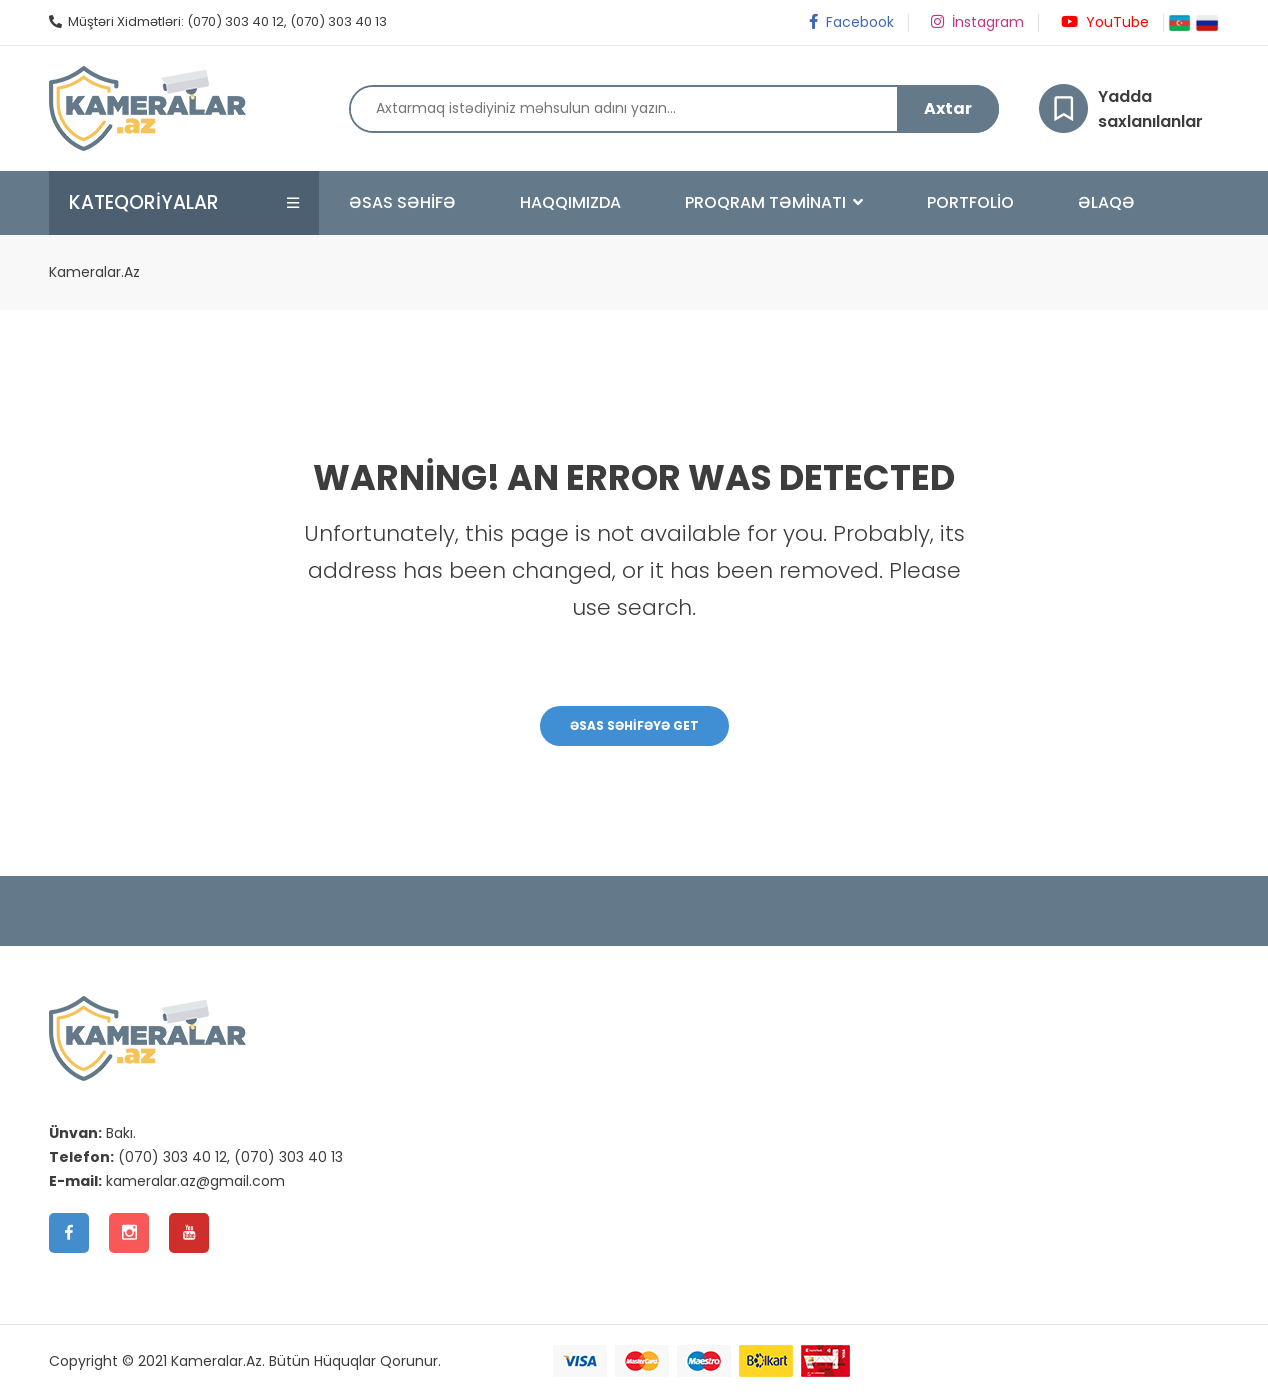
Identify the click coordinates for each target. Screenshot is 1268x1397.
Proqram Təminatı (774, 202)
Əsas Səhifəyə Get (634, 725)
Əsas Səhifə (402, 202)
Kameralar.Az (94, 272)
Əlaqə (1106, 202)
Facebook (850, 22)
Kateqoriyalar (144, 202)
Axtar (948, 108)
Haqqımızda (570, 202)
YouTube (1103, 22)
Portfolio (970, 202)
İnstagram (976, 22)
